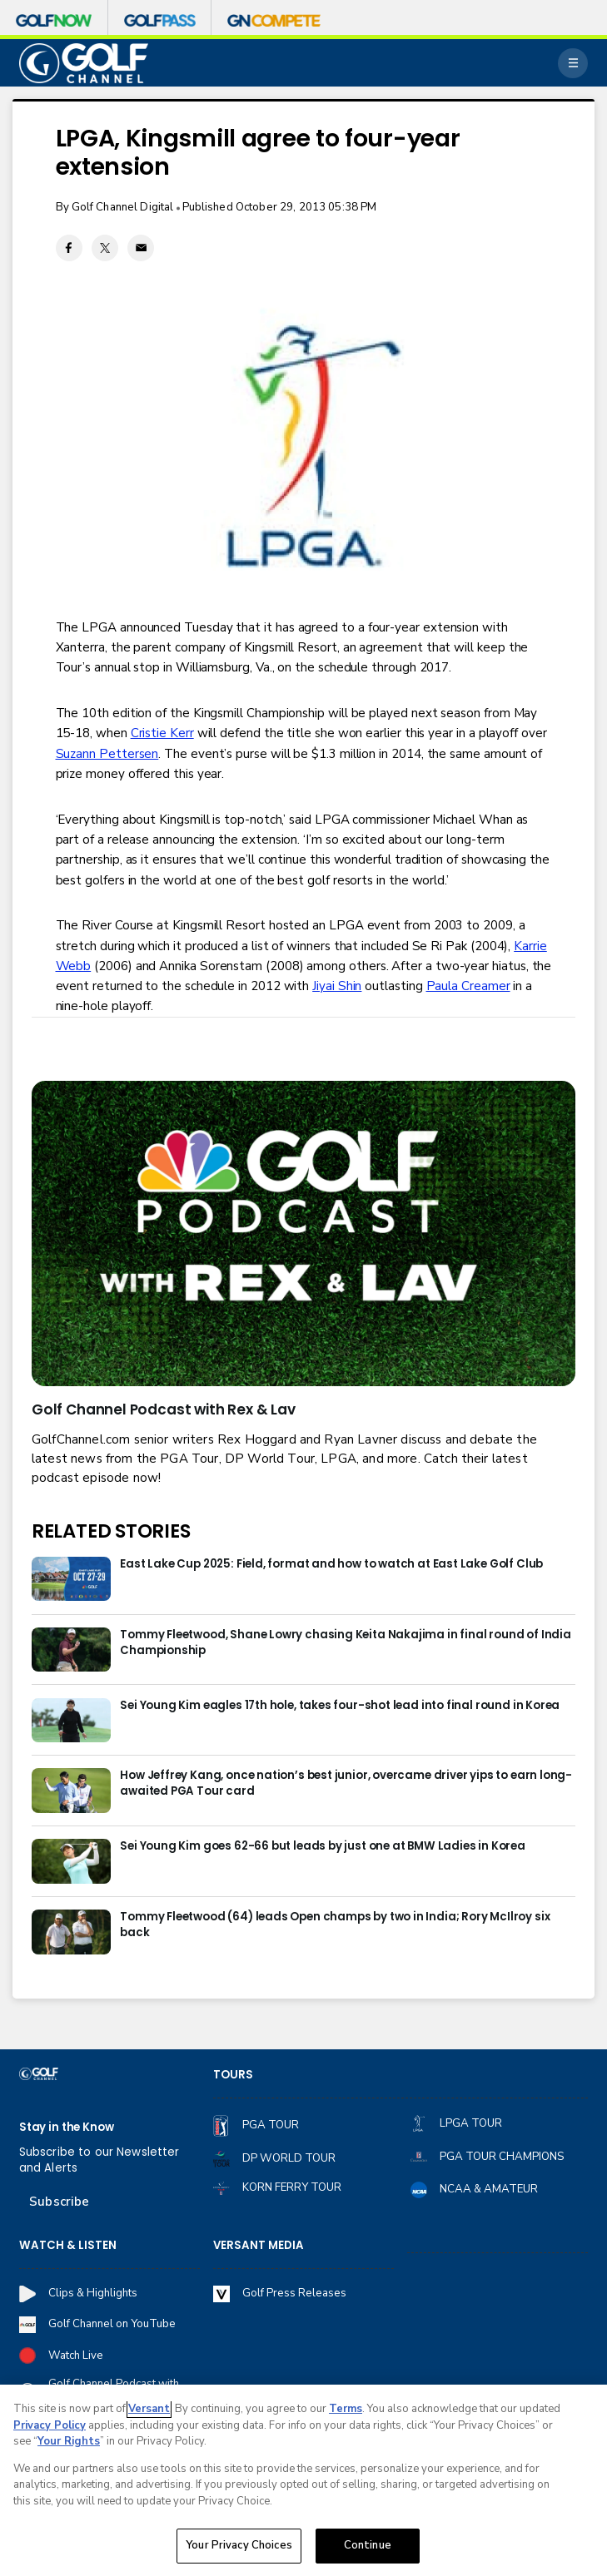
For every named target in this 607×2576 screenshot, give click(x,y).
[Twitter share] (105, 248)
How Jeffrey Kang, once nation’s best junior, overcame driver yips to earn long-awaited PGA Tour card (346, 1783)
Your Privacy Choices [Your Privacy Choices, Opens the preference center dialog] (239, 2545)
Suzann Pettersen (107, 754)
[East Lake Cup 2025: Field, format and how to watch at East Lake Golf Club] (71, 1579)
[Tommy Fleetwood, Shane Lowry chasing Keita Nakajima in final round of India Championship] (71, 1649)
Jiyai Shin (336, 986)
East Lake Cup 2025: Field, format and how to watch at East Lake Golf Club (331, 1564)
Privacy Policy (49, 2425)
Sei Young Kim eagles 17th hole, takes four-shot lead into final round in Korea (340, 1705)
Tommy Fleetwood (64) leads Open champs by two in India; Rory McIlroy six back (335, 1925)
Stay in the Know (66, 2127)
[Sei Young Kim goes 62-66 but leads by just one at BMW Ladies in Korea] (71, 1861)
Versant (149, 2408)
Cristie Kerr (162, 733)
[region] (303, 2480)
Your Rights (68, 2441)
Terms (345, 2408)
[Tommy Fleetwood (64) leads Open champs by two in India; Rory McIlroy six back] (71, 1932)
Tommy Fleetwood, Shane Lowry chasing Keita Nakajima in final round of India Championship (345, 1642)
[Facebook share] (69, 248)
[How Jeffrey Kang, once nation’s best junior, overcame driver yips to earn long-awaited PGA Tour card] (71, 1790)
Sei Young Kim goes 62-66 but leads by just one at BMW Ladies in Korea (322, 1846)
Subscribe (59, 2201)
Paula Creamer (468, 986)
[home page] (83, 63)
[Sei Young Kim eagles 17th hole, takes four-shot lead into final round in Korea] (71, 1720)
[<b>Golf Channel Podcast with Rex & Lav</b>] (303, 1233)
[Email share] (140, 248)
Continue (367, 2545)
